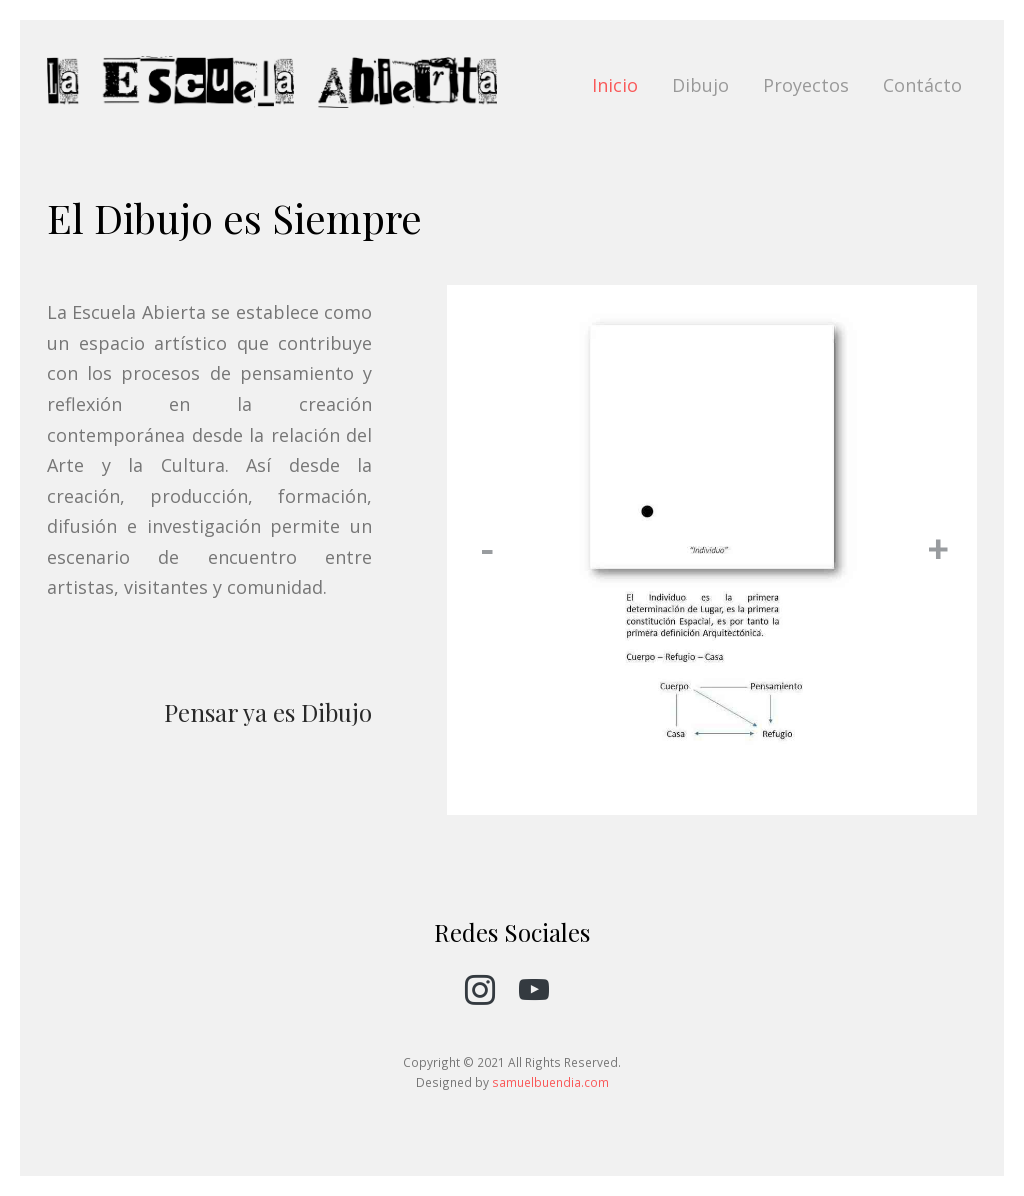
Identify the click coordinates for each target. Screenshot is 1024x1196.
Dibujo (700, 85)
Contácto (922, 85)
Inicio (615, 85)
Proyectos (806, 85)
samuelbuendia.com (550, 1082)
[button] (487, 550)
